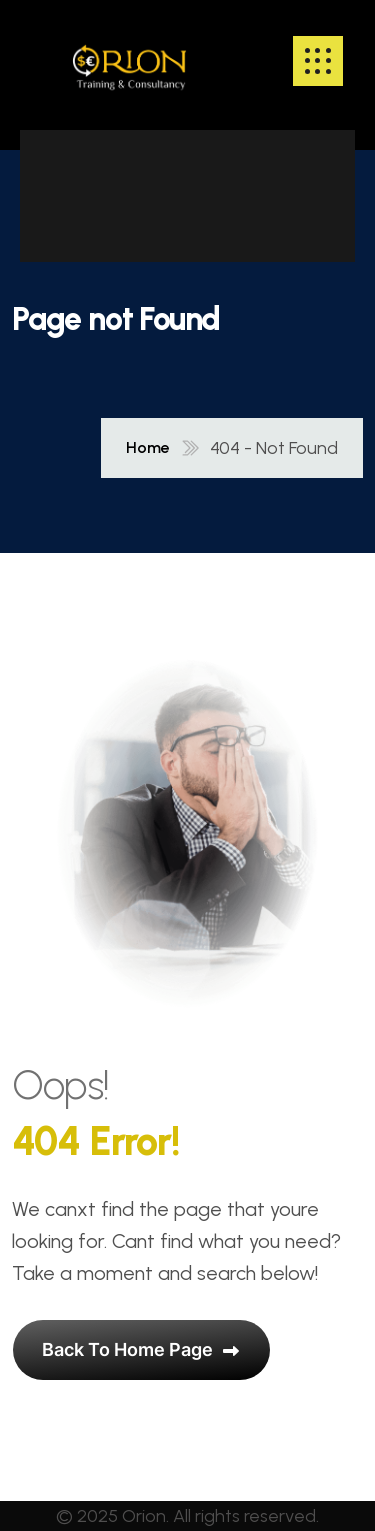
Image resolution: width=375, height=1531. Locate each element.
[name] (129, 61)
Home (148, 448)
